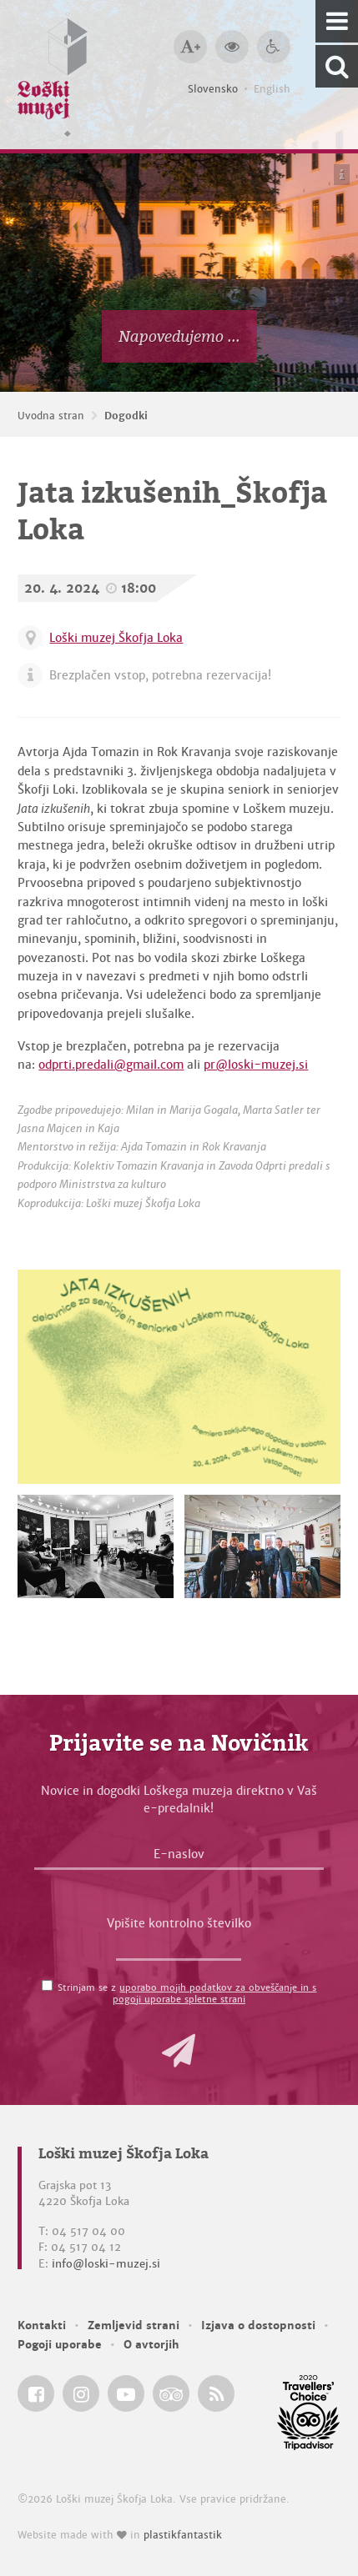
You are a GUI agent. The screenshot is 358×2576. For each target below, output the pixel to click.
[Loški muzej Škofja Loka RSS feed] (216, 2393)
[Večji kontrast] (232, 46)
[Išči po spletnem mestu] (336, 66)
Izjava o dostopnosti (258, 2325)
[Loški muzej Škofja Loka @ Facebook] (36, 2393)
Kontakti (42, 2325)
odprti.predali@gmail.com (111, 1064)
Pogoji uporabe (60, 2345)
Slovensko (213, 89)
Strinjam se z (187, 1993)
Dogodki (126, 416)
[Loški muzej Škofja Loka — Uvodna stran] (53, 75)
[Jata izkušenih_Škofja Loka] (179, 1377)
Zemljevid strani (133, 2325)
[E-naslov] (179, 1858)
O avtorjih (151, 2345)
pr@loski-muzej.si (256, 1064)
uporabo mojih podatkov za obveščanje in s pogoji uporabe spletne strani (215, 1993)
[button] (178, 2051)
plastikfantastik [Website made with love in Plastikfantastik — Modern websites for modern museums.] (183, 2535)
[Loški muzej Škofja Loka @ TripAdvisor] (171, 2393)
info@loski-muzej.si (106, 2264)
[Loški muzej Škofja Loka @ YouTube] (126, 2393)
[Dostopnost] (273, 46)
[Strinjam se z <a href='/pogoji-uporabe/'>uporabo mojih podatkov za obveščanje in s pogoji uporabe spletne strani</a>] (47, 1985)
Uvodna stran (51, 416)
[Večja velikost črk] (190, 46)
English (272, 89)
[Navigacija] (336, 21)
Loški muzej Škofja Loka (116, 637)
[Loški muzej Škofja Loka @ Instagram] (81, 2393)
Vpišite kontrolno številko (179, 1923)
